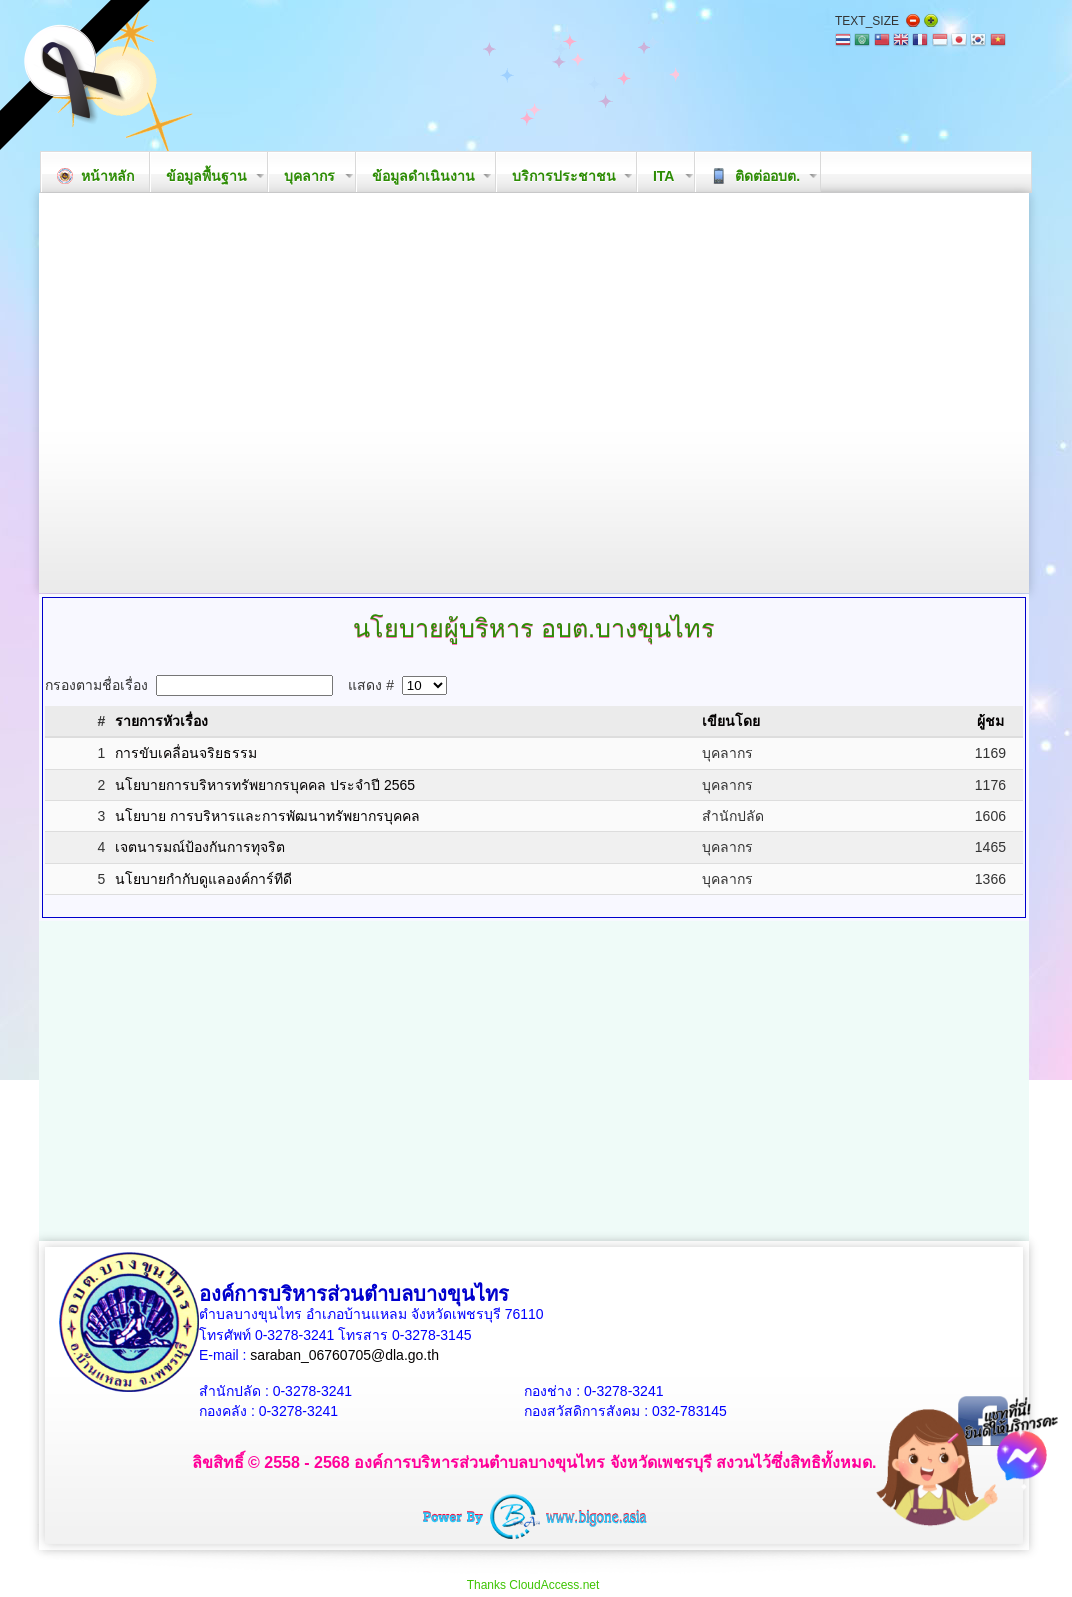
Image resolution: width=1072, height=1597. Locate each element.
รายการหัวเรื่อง (161, 721)
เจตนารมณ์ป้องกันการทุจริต (200, 847)
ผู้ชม (990, 721)
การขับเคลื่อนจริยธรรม (186, 753)
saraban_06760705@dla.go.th (344, 1355)
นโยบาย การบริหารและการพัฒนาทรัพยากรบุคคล (267, 816)
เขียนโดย (731, 721)
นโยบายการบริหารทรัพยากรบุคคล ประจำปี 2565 (265, 785)
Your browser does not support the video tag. (534, 393)
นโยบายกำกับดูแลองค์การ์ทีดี (203, 879)
